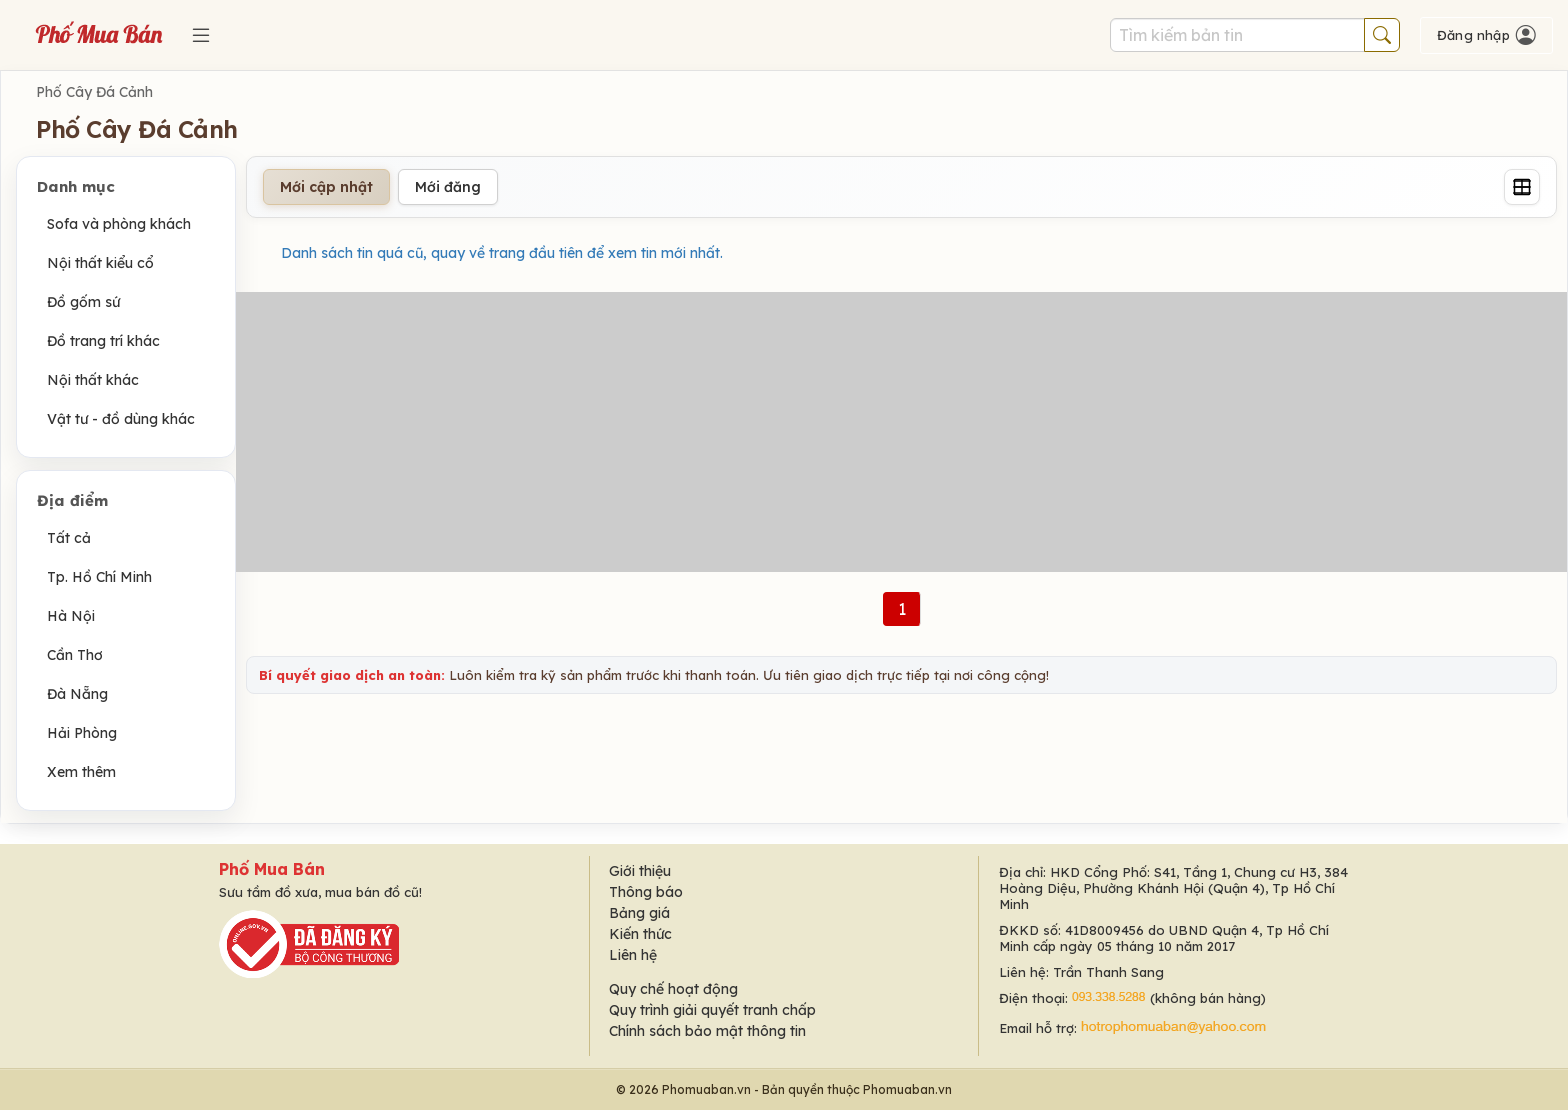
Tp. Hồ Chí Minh (99, 577)
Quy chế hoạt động (673, 989)
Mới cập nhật (326, 187)
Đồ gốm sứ (83, 302)
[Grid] (1522, 187)
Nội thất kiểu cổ (100, 263)
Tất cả (69, 538)
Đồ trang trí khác (103, 341)
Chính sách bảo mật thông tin (707, 1031)
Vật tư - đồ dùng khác (121, 419)
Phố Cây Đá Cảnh (94, 92)
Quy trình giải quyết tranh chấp (712, 1010)
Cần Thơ (75, 655)
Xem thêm (81, 772)
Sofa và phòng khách (119, 224)
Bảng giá (639, 913)
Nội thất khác (93, 380)
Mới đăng (448, 187)
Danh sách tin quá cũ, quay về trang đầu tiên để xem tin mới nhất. (502, 253)
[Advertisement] (902, 432)
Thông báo (646, 892)
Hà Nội (71, 616)
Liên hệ (633, 955)
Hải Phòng (82, 733)
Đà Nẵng (77, 694)
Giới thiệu (640, 871)
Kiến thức (640, 934)
